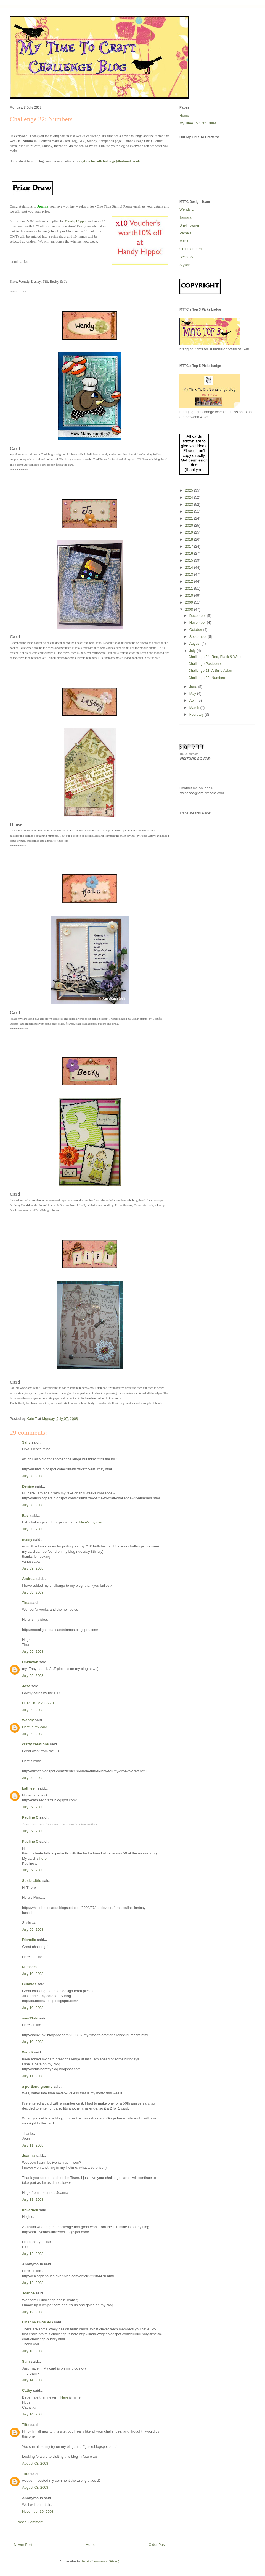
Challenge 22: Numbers (207, 678)
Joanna (28, 2155)
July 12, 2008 (32, 2254)
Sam (26, 2361)
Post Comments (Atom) (100, 2561)
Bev (25, 1515)
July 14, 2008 (32, 2380)
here (43, 1858)
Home (91, 2545)
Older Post (157, 2545)
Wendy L (186, 209)
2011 (189, 588)
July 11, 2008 (32, 2076)
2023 (189, 504)
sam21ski (30, 2018)
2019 (189, 532)
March (194, 707)
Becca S (186, 257)
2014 (189, 567)
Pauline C (30, 1817)
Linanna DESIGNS (37, 2322)
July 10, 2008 (32, 1974)
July (193, 651)
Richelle (29, 1940)
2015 (189, 560)
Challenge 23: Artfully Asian (210, 670)
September (198, 636)
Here (64, 2397)
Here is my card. (35, 1727)
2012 (189, 581)
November (198, 622)
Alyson (184, 265)
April (193, 700)
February (197, 714)
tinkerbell (30, 2210)
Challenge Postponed (205, 664)
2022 (189, 511)
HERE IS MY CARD (38, 1703)
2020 (189, 525)
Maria (184, 241)
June (193, 686)
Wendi (27, 2052)
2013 (189, 574)
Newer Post (23, 2545)
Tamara (185, 217)
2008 (189, 609)
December (198, 615)
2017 (189, 546)
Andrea (28, 1578)
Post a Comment (30, 2522)
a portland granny (37, 2086)
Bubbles (29, 1984)
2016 (189, 553)
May (193, 693)
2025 (189, 490)
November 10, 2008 (38, 2511)
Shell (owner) (190, 225)
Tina (26, 1603)
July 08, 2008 (32, 1476)
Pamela (185, 233)
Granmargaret (190, 249)
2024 (189, 497)
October (196, 630)
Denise (28, 1486)
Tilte (26, 2425)
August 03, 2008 (35, 2463)
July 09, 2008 (32, 1568)
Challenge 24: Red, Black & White (215, 657)
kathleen (29, 1788)
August (195, 643)
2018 (189, 539)
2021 (189, 518)
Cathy (27, 2390)
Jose (26, 1686)
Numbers (29, 1967)
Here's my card (91, 1522)
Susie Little (31, 1881)
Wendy (28, 1720)
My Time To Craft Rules (198, 123)
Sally (26, 1442)
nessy (27, 1540)
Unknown (30, 1662)
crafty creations (35, 1744)
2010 (189, 595)
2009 (189, 602)
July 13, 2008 (32, 2351)
